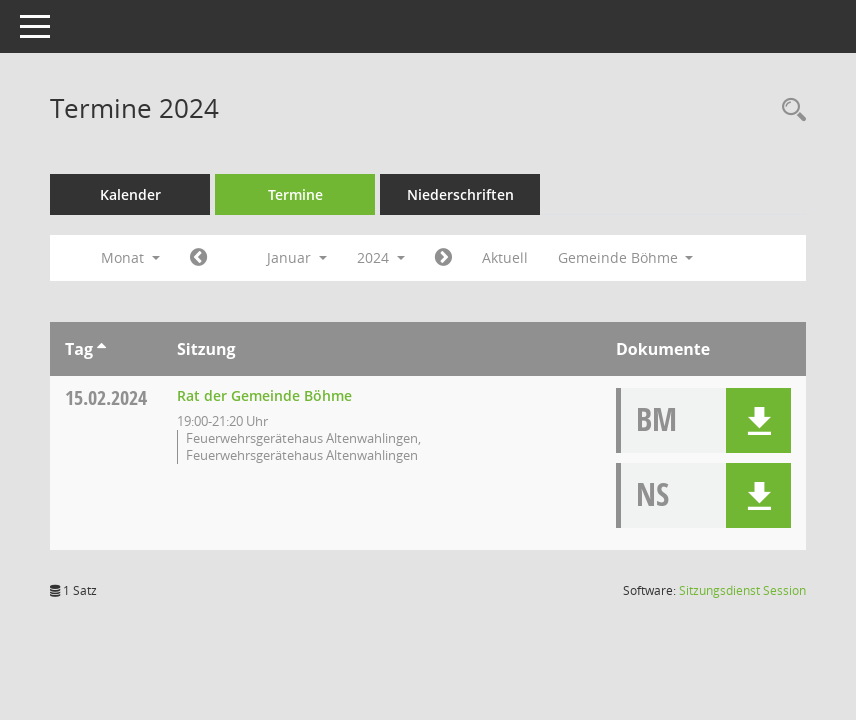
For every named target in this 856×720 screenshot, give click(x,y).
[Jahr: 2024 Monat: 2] (443, 258)
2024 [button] (381, 257)
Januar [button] (297, 257)
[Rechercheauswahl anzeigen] (789, 110)
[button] (758, 420)
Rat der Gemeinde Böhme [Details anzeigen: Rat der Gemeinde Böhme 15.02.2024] (264, 395)
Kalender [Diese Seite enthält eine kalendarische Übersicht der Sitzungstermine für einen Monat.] (130, 194)
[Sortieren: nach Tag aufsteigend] (101, 349)
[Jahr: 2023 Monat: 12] (198, 258)
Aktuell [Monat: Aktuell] (505, 257)
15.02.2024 (106, 397)
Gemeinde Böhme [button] (626, 257)
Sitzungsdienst (742, 590)
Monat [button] (130, 257)
